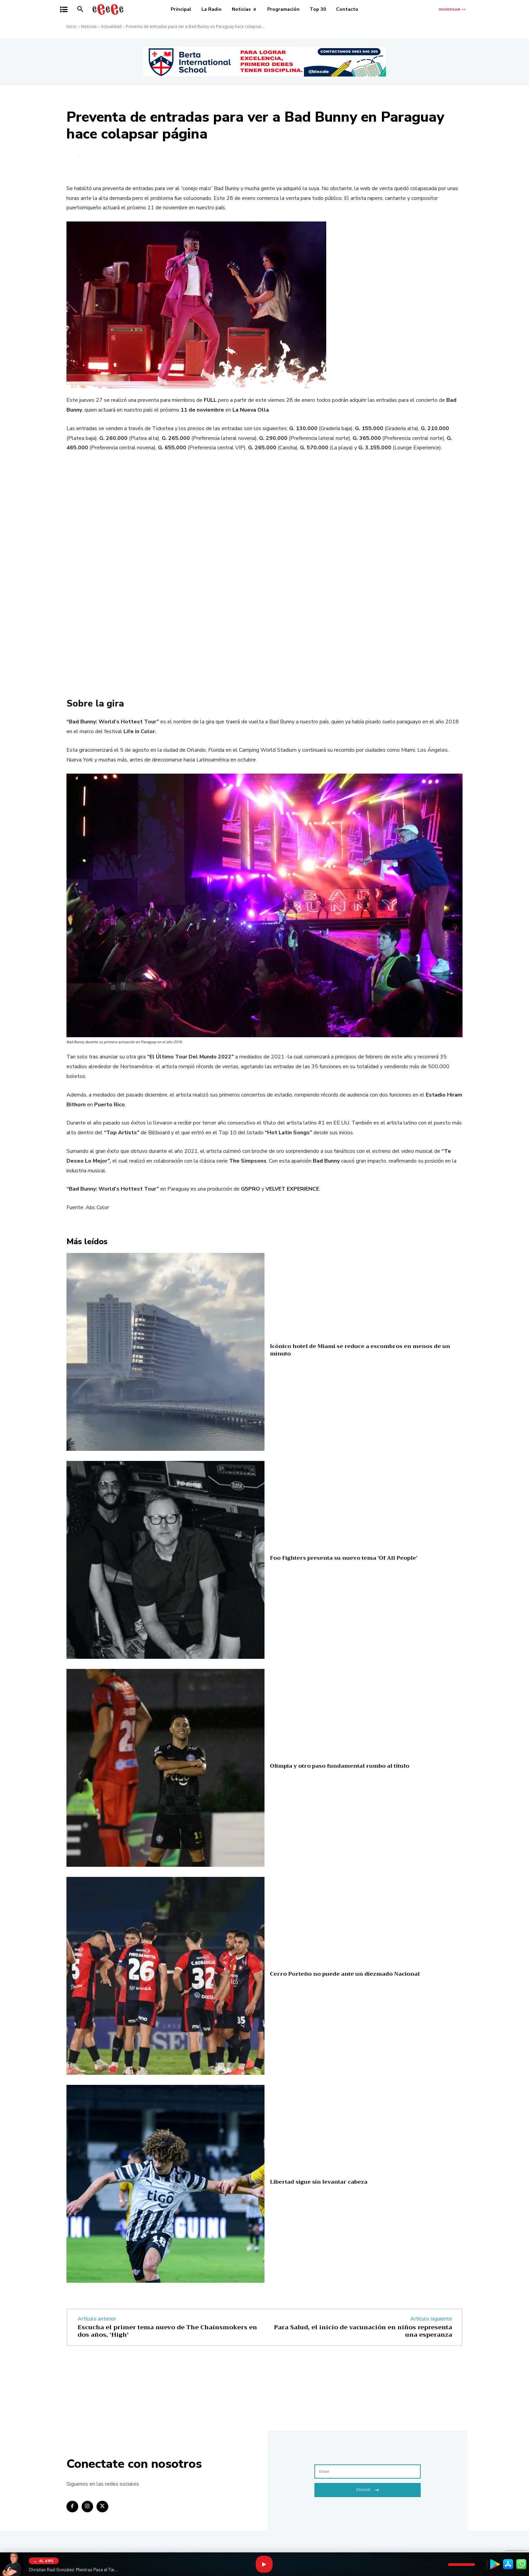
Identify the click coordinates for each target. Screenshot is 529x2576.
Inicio (71, 26)
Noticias (88, 26)
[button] (80, 9)
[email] (367, 2471)
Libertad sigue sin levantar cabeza (318, 2182)
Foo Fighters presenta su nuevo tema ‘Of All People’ (343, 1558)
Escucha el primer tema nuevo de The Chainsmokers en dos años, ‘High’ (167, 2331)
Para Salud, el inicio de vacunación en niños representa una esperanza (363, 2331)
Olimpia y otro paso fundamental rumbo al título (339, 1766)
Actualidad (111, 26)
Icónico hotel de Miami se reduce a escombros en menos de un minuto (360, 1350)
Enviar (367, 2489)
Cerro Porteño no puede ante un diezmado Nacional (345, 1974)
